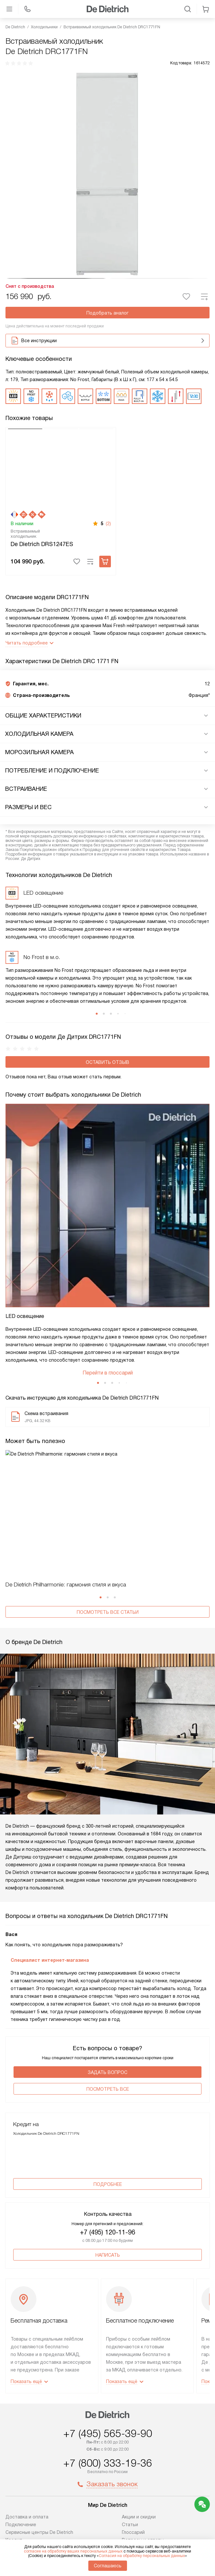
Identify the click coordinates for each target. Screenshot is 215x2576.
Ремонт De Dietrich (26, 2432)
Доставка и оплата (26, 2394)
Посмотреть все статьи (108, 1560)
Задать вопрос (107, 1926)
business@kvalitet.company (107, 2473)
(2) (108, 593)
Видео (129, 2425)
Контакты (132, 2432)
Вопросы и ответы (143, 2417)
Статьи (130, 2402)
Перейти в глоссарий (108, 1313)
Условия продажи (107, 2513)
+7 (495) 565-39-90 (107, 2311)
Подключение (20, 2402)
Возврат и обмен (24, 2425)
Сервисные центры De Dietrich (39, 2409)
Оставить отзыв (107, 1131)
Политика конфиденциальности (107, 2504)
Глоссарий (133, 2409)
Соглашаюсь (108, 2565)
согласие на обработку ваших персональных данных (73, 2551)
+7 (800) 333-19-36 (107, 2340)
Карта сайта (107, 2522)
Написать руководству (107, 2488)
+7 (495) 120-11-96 (107, 2109)
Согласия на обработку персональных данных (142, 2555)
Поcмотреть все (107, 1943)
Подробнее (107, 2061)
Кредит (13, 2417)
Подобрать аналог (107, 312)
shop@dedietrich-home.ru (107, 2458)
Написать (107, 2132)
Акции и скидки (139, 2394)
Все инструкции (109, 340)
